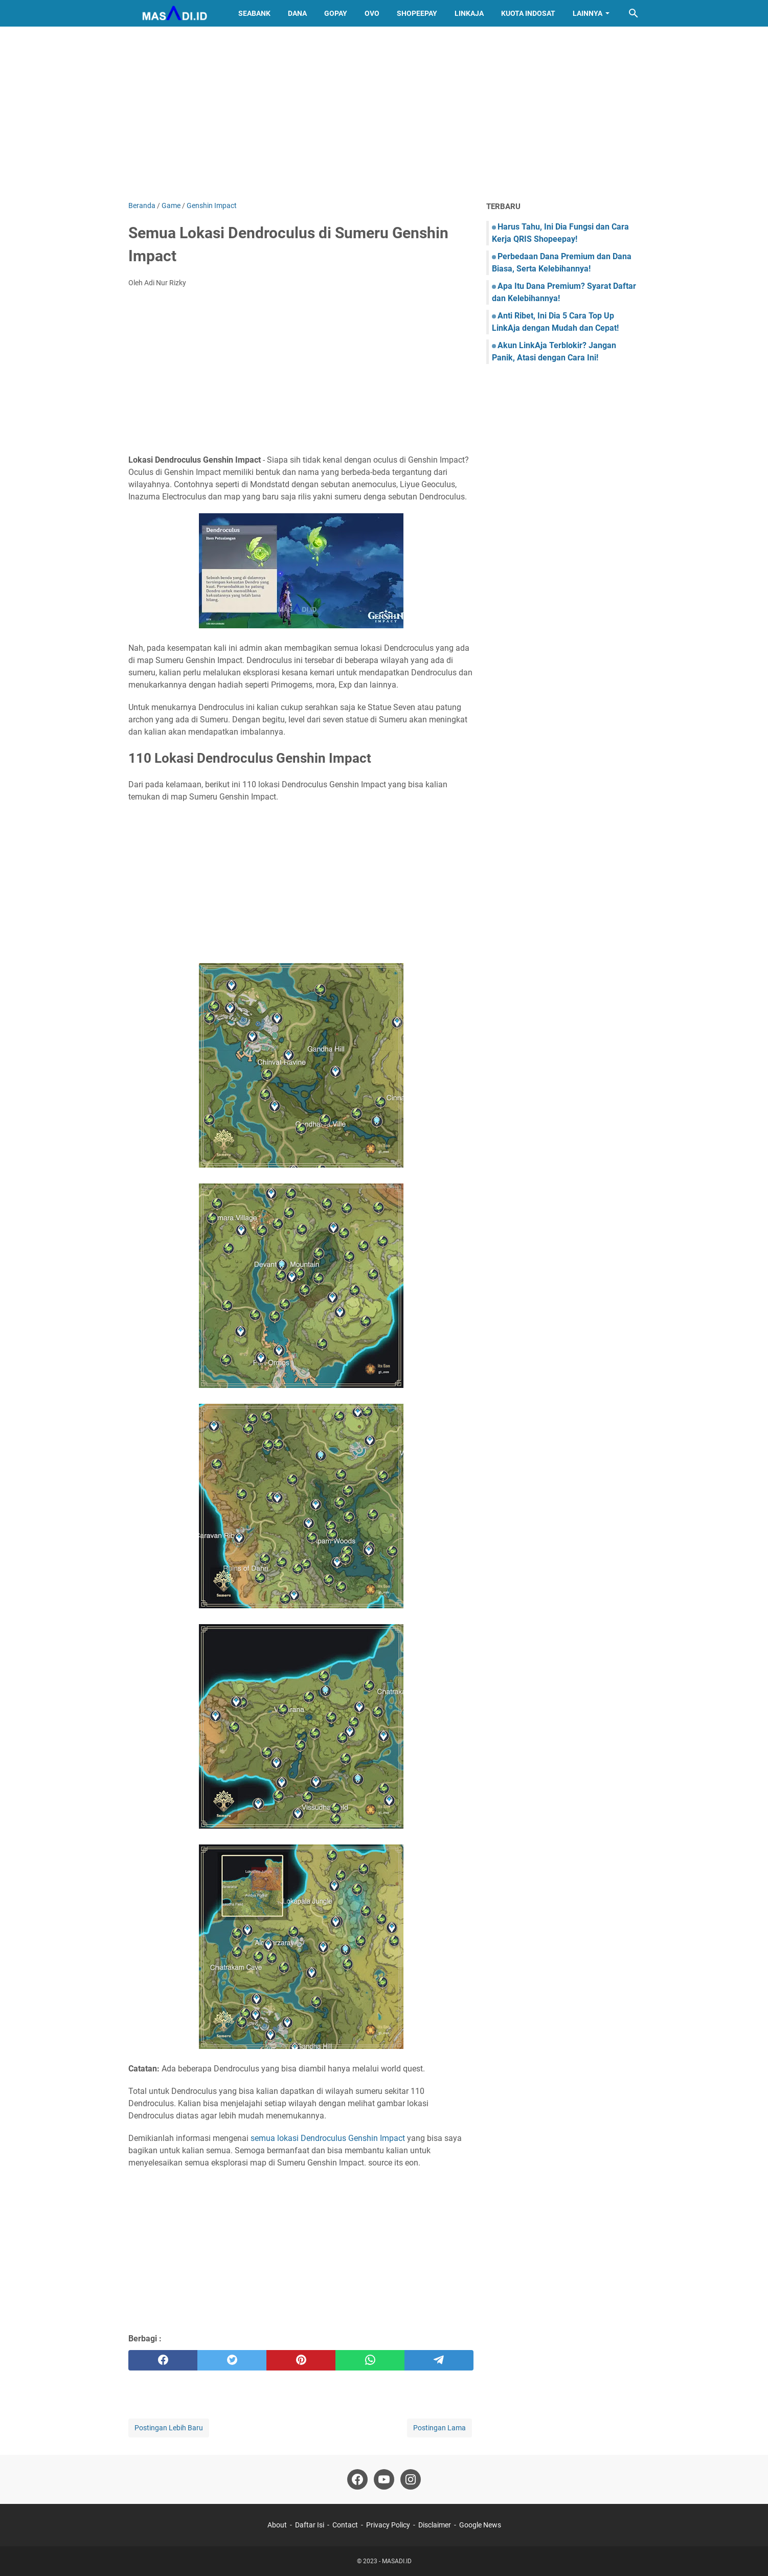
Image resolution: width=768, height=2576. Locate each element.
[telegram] (438, 2360)
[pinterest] (300, 2360)
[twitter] (231, 2360)
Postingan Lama (439, 2428)
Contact (345, 2525)
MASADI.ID (397, 2561)
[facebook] (162, 2360)
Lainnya (587, 13)
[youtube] (384, 2479)
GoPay (335, 13)
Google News (480, 2525)
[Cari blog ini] (633, 13)
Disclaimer (434, 2525)
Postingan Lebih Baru (168, 2428)
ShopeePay (417, 13)
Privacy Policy (388, 2525)
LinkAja (469, 13)
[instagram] (410, 2479)
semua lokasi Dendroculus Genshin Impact (328, 2138)
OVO (372, 13)
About (277, 2525)
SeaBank (254, 13)
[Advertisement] (384, 113)
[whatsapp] (369, 2360)
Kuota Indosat (528, 13)
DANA (297, 13)
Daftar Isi (309, 2525)
